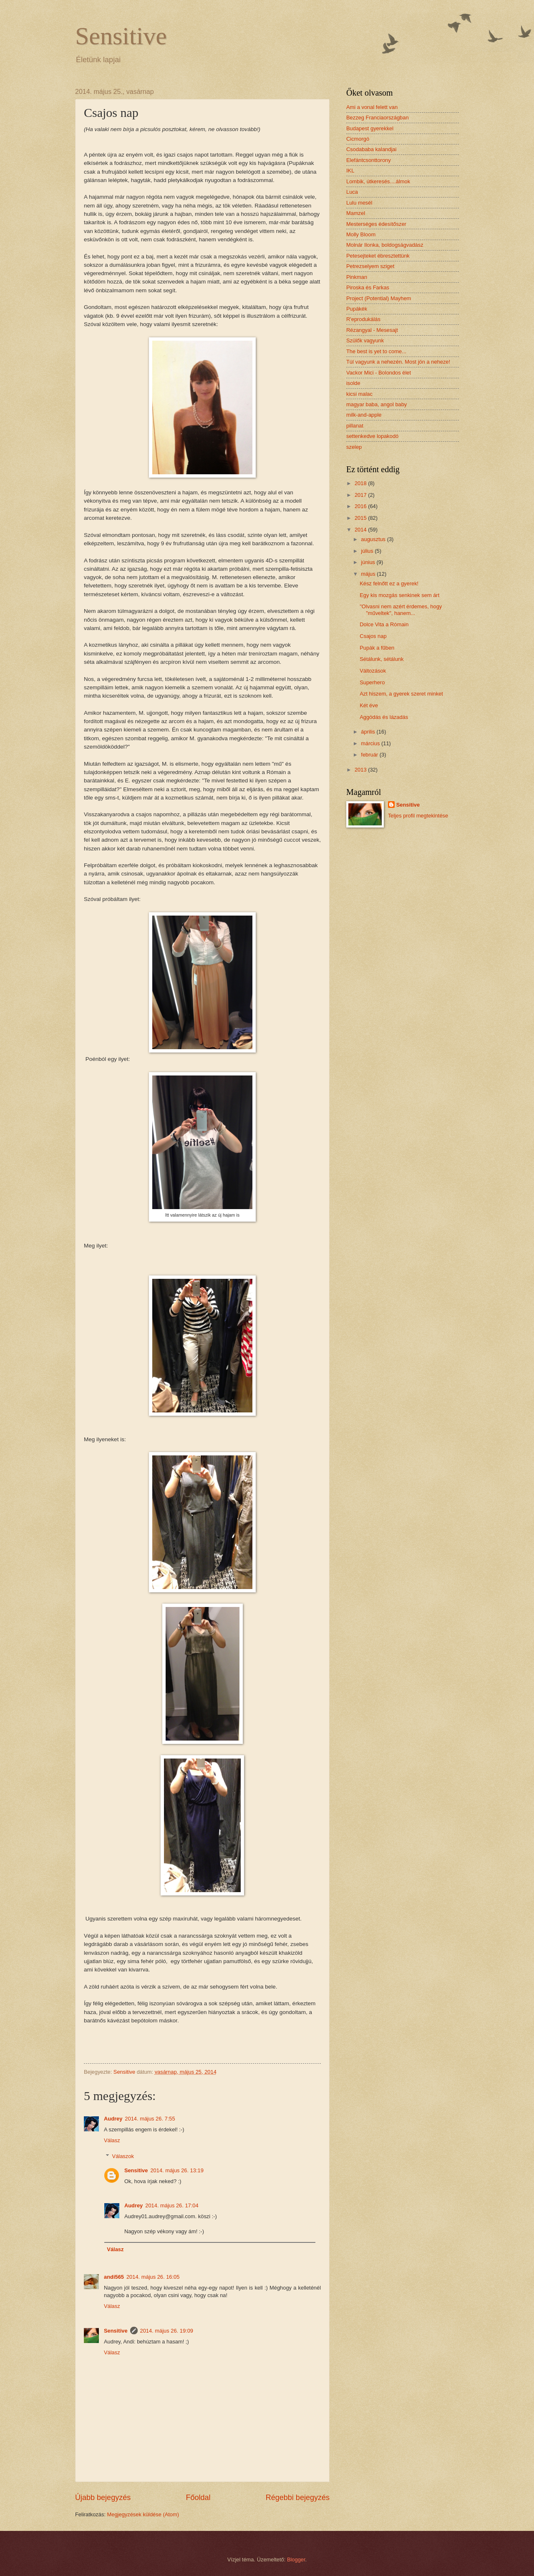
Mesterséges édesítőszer (376, 224)
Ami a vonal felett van (372, 107)
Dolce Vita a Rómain (384, 624)
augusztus (374, 539)
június (368, 562)
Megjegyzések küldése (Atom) (143, 2514)
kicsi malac (359, 394)
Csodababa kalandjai (371, 149)
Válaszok (123, 2156)
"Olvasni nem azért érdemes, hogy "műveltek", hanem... (401, 609)
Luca (352, 192)
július (368, 551)
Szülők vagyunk (365, 340)
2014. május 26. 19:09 (166, 2331)
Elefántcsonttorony (368, 160)
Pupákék (356, 309)
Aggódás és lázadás (384, 717)
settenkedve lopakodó (372, 436)
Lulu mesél (359, 203)
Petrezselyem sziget (370, 266)
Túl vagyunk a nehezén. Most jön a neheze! (398, 362)
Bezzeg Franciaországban (377, 117)
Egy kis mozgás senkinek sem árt (399, 595)
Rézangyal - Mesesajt (372, 330)
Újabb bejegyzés (103, 2497)
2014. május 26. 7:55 (150, 2118)
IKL (350, 170)
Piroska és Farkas (367, 287)
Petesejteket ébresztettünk (378, 256)
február (370, 755)
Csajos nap (373, 636)
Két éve (369, 705)
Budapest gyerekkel (369, 128)
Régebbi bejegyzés (298, 2497)
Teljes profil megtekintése (418, 815)
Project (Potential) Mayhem (378, 298)
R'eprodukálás (363, 319)
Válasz (112, 2140)
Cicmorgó (357, 139)
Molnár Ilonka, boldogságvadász (384, 245)
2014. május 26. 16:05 (152, 2277)
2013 (361, 770)
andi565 (114, 2277)
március (371, 743)
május (369, 574)
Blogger (296, 2559)
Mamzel (355, 213)
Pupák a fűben (377, 648)
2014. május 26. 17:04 (171, 2205)
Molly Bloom (360, 234)
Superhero (372, 682)
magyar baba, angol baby (376, 404)
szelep (354, 447)
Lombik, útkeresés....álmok (378, 181)
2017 (361, 495)
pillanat (354, 426)
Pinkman (356, 277)
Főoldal (198, 2497)
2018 (361, 483)
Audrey (113, 2118)
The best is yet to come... (376, 351)
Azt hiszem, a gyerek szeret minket (401, 694)
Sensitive (121, 36)
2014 (361, 529)
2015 (361, 518)
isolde (353, 383)
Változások (373, 671)
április (368, 732)
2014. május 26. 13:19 (176, 2170)
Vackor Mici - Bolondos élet (378, 372)
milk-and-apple (363, 415)
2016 (361, 506)
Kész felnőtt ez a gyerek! (389, 583)
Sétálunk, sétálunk (381, 659)
